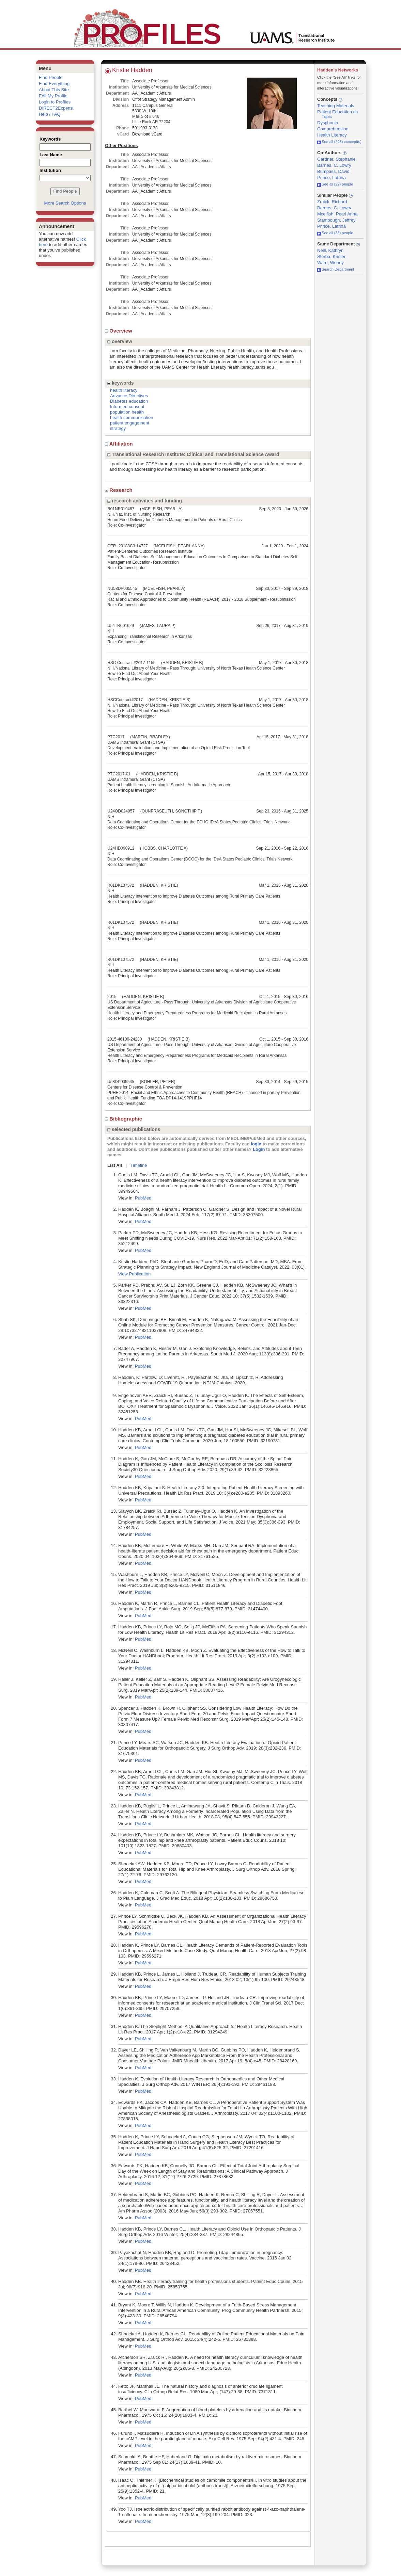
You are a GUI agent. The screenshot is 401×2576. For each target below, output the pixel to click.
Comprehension (333, 128)
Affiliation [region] (119, 444)
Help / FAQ (50, 114)
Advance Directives (129, 395)
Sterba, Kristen (331, 256)
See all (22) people (335, 184)
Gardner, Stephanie (336, 159)
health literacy (123, 390)
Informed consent (127, 406)
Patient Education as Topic (337, 114)
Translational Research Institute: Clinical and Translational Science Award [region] (193, 454)
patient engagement (129, 422)
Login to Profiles (55, 101)
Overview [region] (119, 331)
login (256, 1143)
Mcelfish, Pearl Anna (337, 213)
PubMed (143, 1198)
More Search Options (65, 203)
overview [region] (119, 341)
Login (259, 1149)
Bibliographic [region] (124, 1119)
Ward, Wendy (330, 262)
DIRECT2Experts (56, 108)
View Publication (134, 1273)
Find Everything (54, 83)
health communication (131, 417)
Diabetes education (129, 401)
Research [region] (119, 490)
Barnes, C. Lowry (334, 165)
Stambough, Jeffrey (336, 220)
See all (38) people (335, 233)
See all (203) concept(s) (339, 142)
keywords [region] (120, 383)
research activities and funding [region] (144, 500)
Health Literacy (332, 135)
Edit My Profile (53, 95)
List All (114, 1165)
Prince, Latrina (331, 177)
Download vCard (147, 134)
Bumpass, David (333, 171)
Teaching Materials (335, 105)
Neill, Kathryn (330, 250)
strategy (118, 428)
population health (127, 412)
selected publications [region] (133, 1129)
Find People (50, 77)
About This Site (54, 89)
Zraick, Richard (332, 201)
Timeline (138, 1165)
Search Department (335, 269)
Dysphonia (327, 122)
